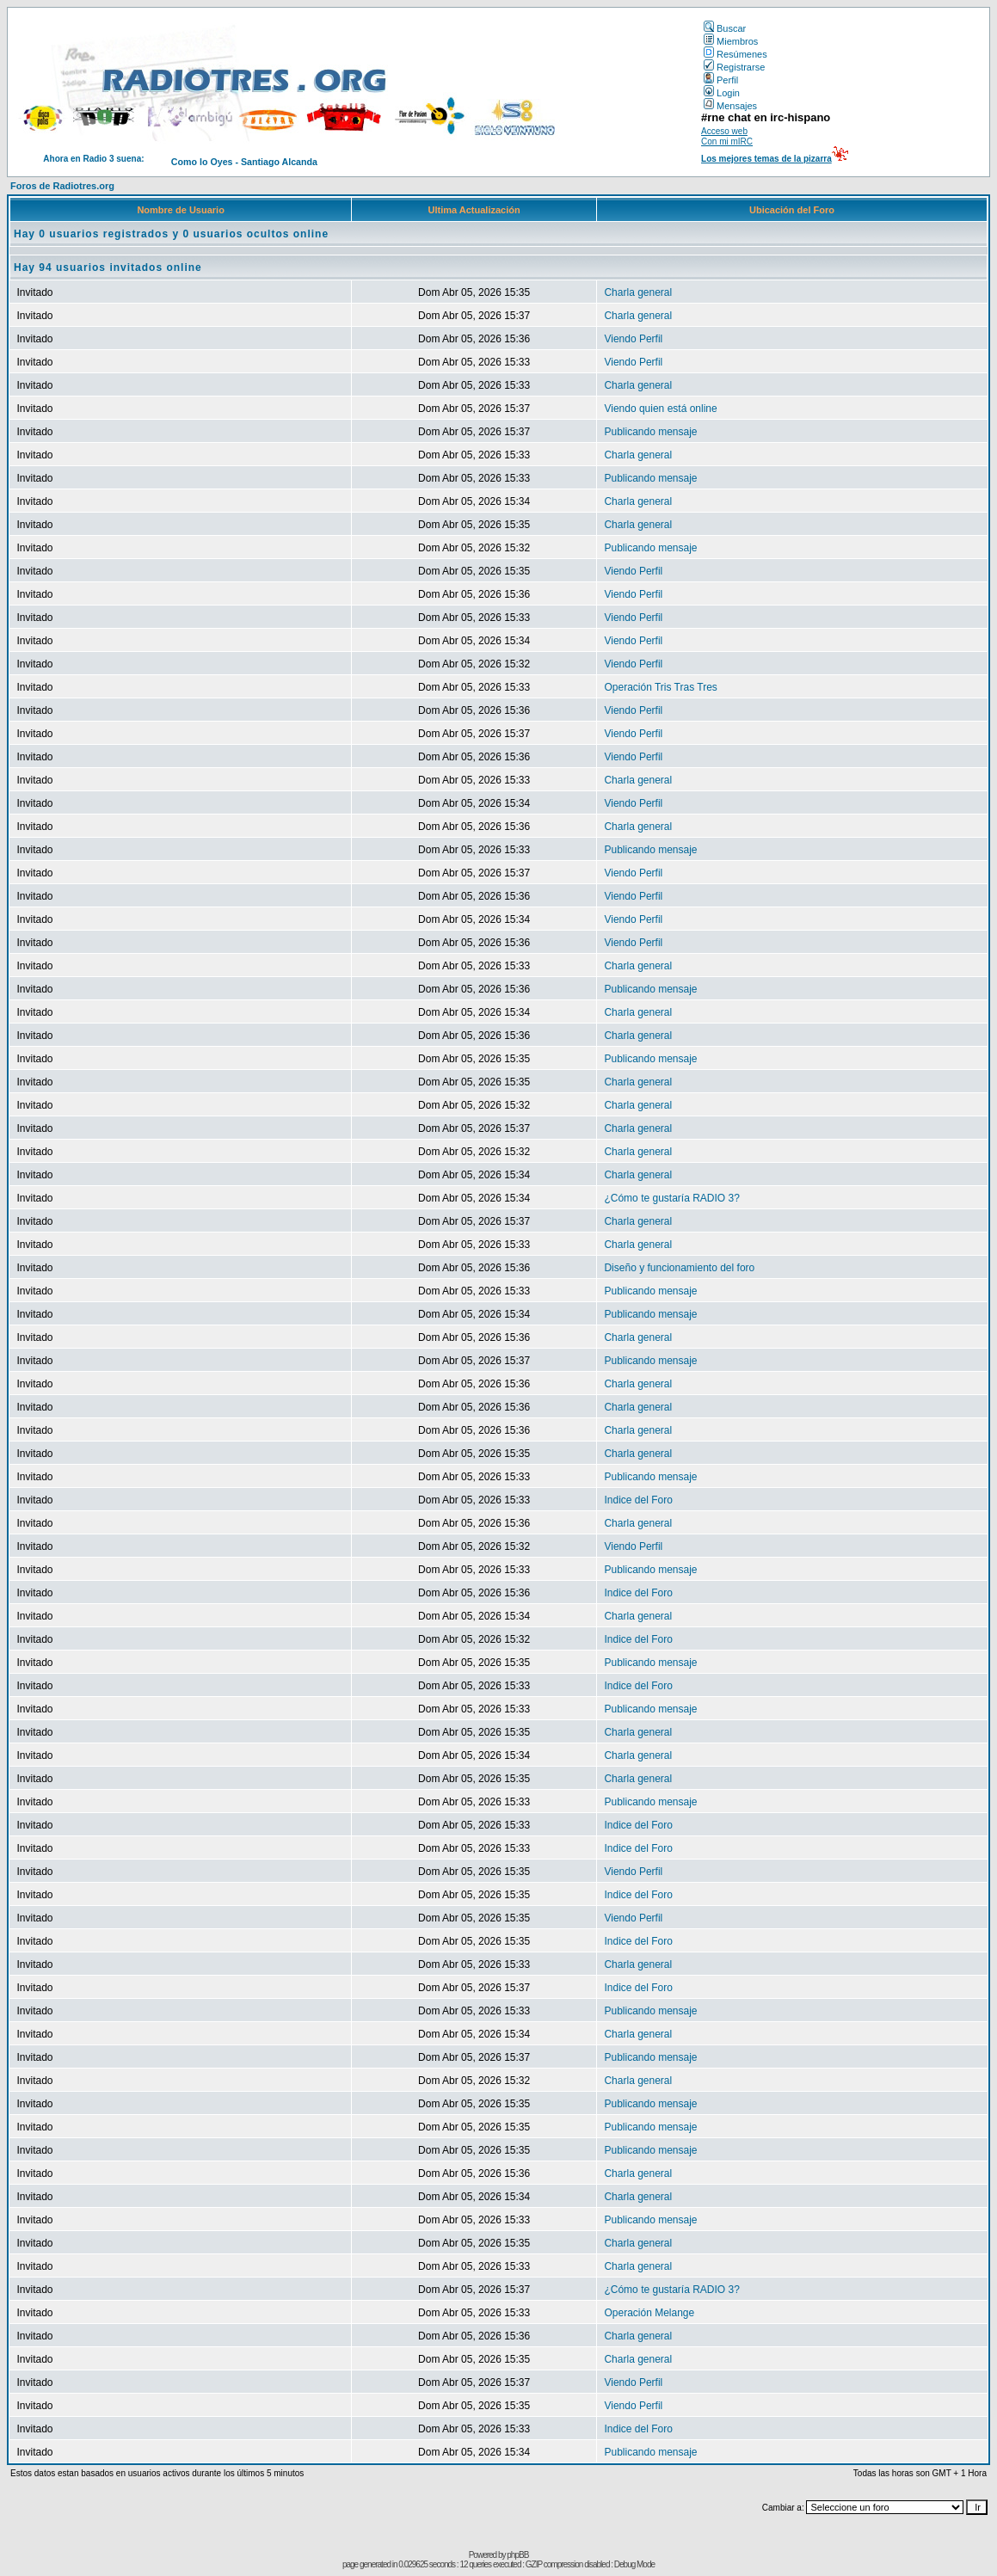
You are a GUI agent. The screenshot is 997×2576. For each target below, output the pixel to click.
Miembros (731, 41)
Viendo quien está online (660, 409)
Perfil (721, 80)
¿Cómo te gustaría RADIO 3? (671, 1198)
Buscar (725, 28)
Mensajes (730, 106)
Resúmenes (735, 54)
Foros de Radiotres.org (62, 186)
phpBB (517, 2555)
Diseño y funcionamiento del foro (679, 1268)
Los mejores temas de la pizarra (766, 158)
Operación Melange (649, 2313)
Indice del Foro (638, 1500)
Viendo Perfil (633, 339)
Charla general (638, 292)
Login (722, 93)
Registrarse (734, 67)
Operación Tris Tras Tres (660, 687)
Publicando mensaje (650, 432)
